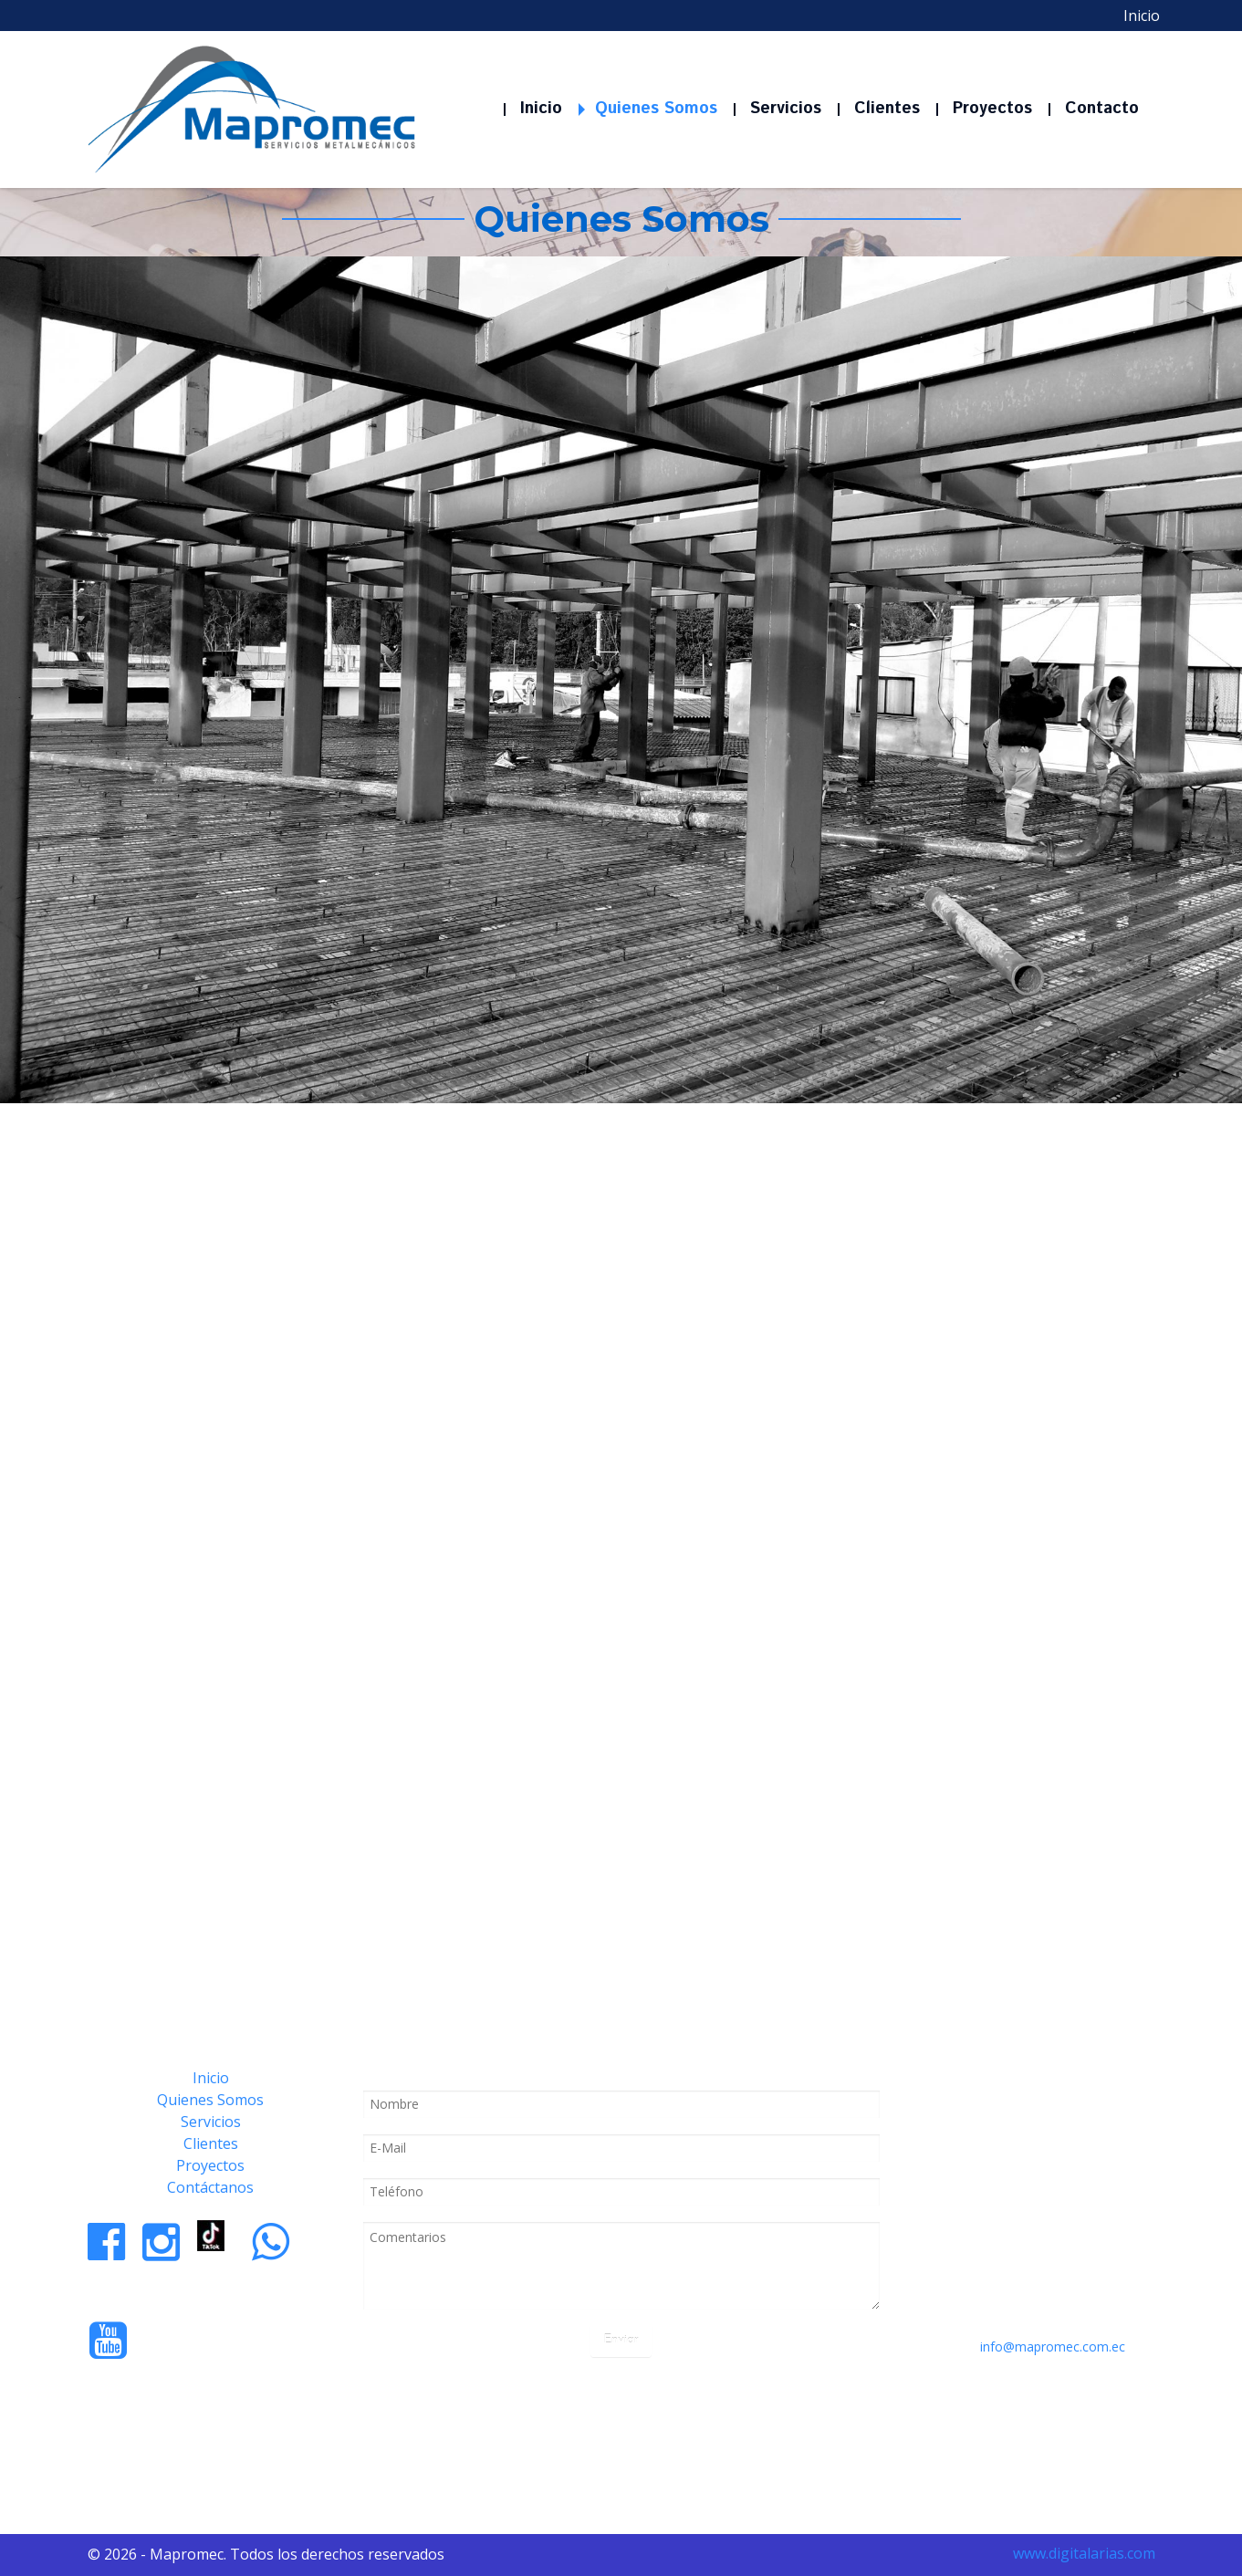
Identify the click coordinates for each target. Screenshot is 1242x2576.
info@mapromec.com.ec (1052, 2346)
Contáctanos (210, 2187)
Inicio (211, 2078)
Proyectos (210, 2165)
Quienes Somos (210, 2100)
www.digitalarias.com (1084, 2553)
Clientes (210, 2143)
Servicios (211, 2122)
